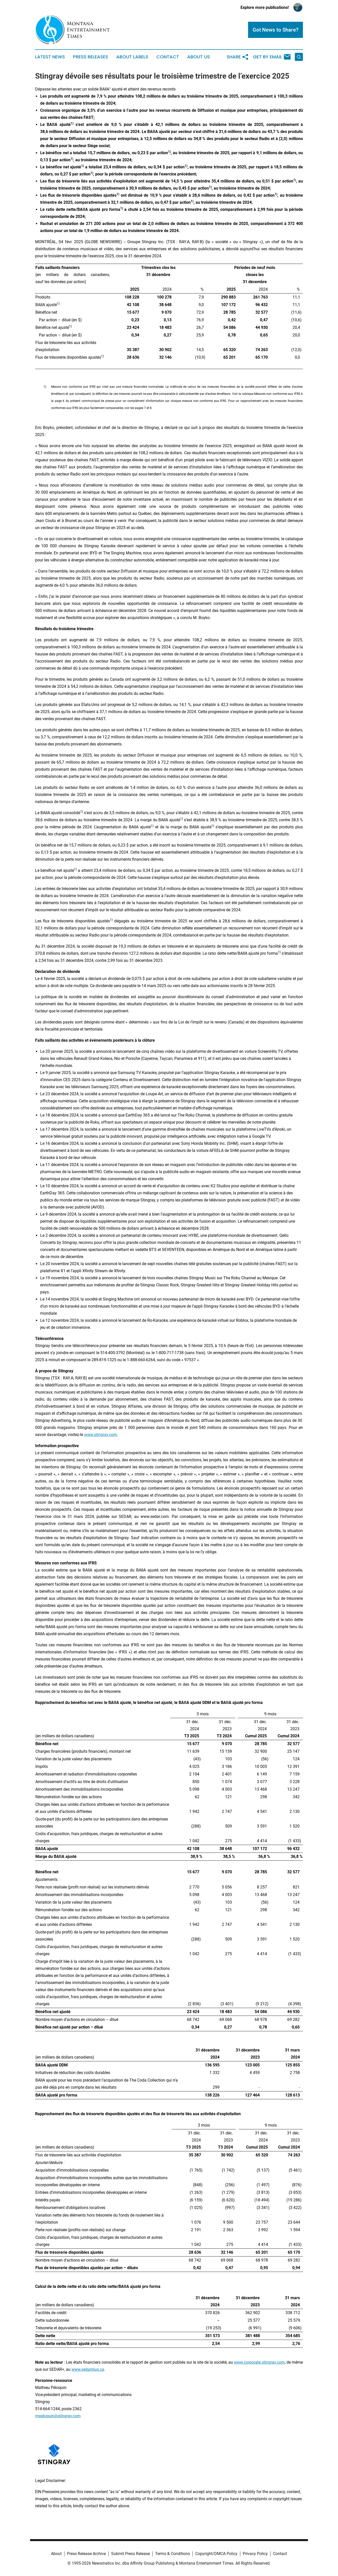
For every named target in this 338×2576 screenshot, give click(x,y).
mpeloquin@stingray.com (58, 2415)
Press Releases (90, 57)
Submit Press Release (130, 2553)
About (56, 2553)
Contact (167, 57)
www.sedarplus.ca (87, 2369)
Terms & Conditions (172, 2553)
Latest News (50, 57)
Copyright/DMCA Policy (216, 2553)
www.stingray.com (100, 1434)
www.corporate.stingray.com (259, 2362)
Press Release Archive (86, 2553)
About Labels (132, 57)
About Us (198, 57)
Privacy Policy (255, 2553)
